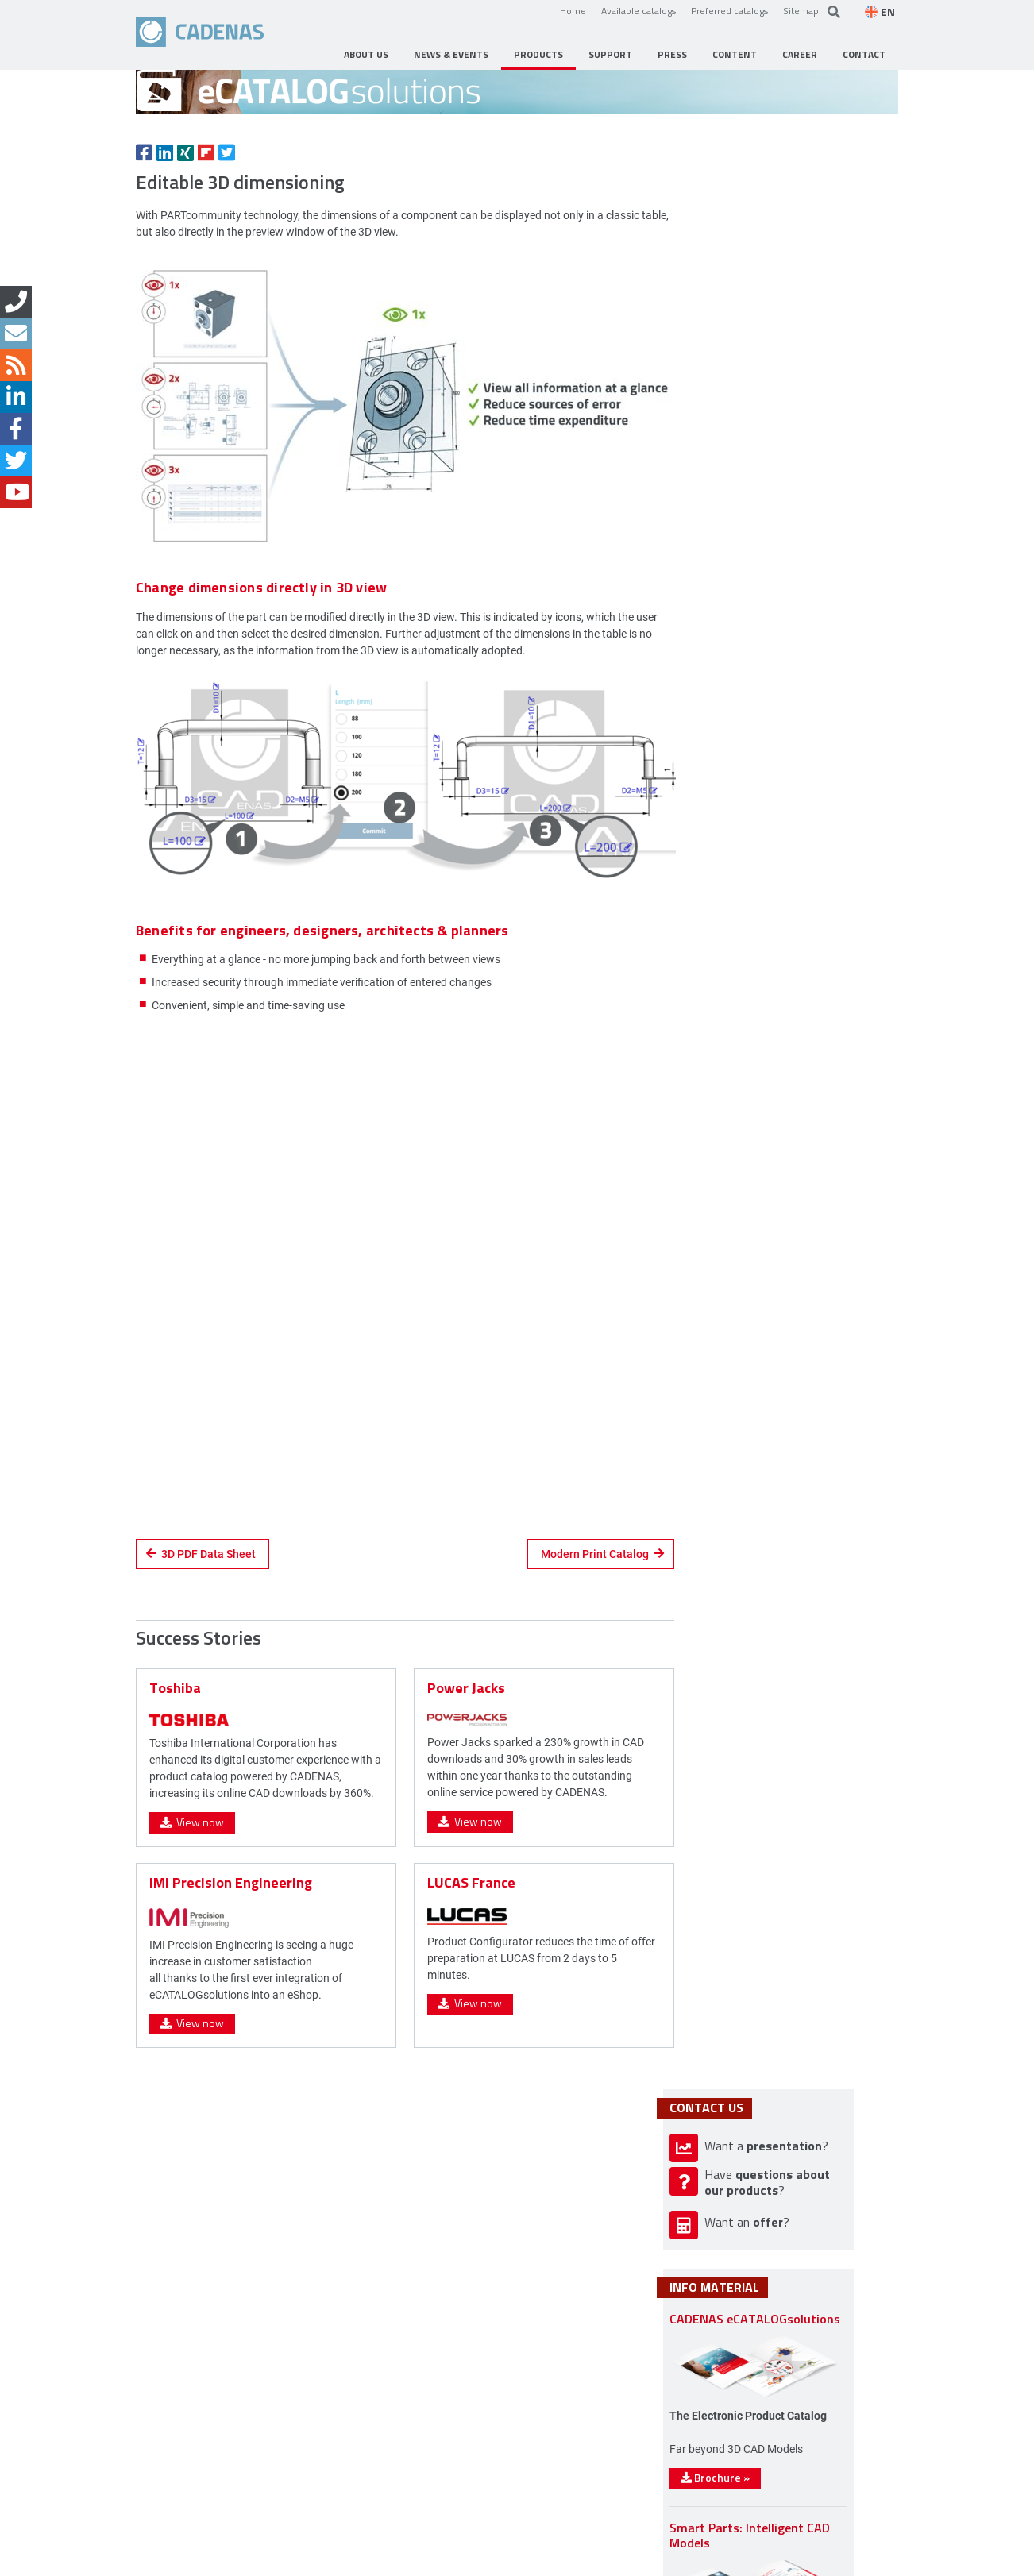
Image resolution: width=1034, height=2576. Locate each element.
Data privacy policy (341, 2561)
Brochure (759, 1735)
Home (573, 10)
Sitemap (801, 10)
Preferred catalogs (729, 10)
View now (192, 1968)
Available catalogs (638, 10)
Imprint (259, 2561)
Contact (203, 2561)
